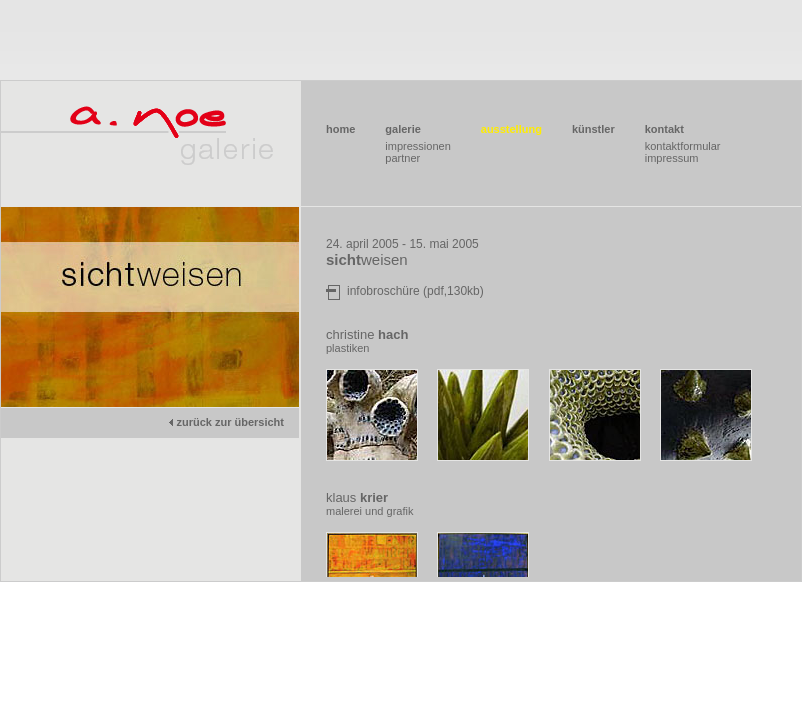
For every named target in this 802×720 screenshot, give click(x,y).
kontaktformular (683, 146)
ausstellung (511, 129)
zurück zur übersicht (225, 422)
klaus (357, 497)
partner (402, 158)
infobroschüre (383, 291)
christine (367, 334)
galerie (402, 129)
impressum (672, 158)
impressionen (417, 146)
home (340, 129)
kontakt (664, 129)
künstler (593, 129)
